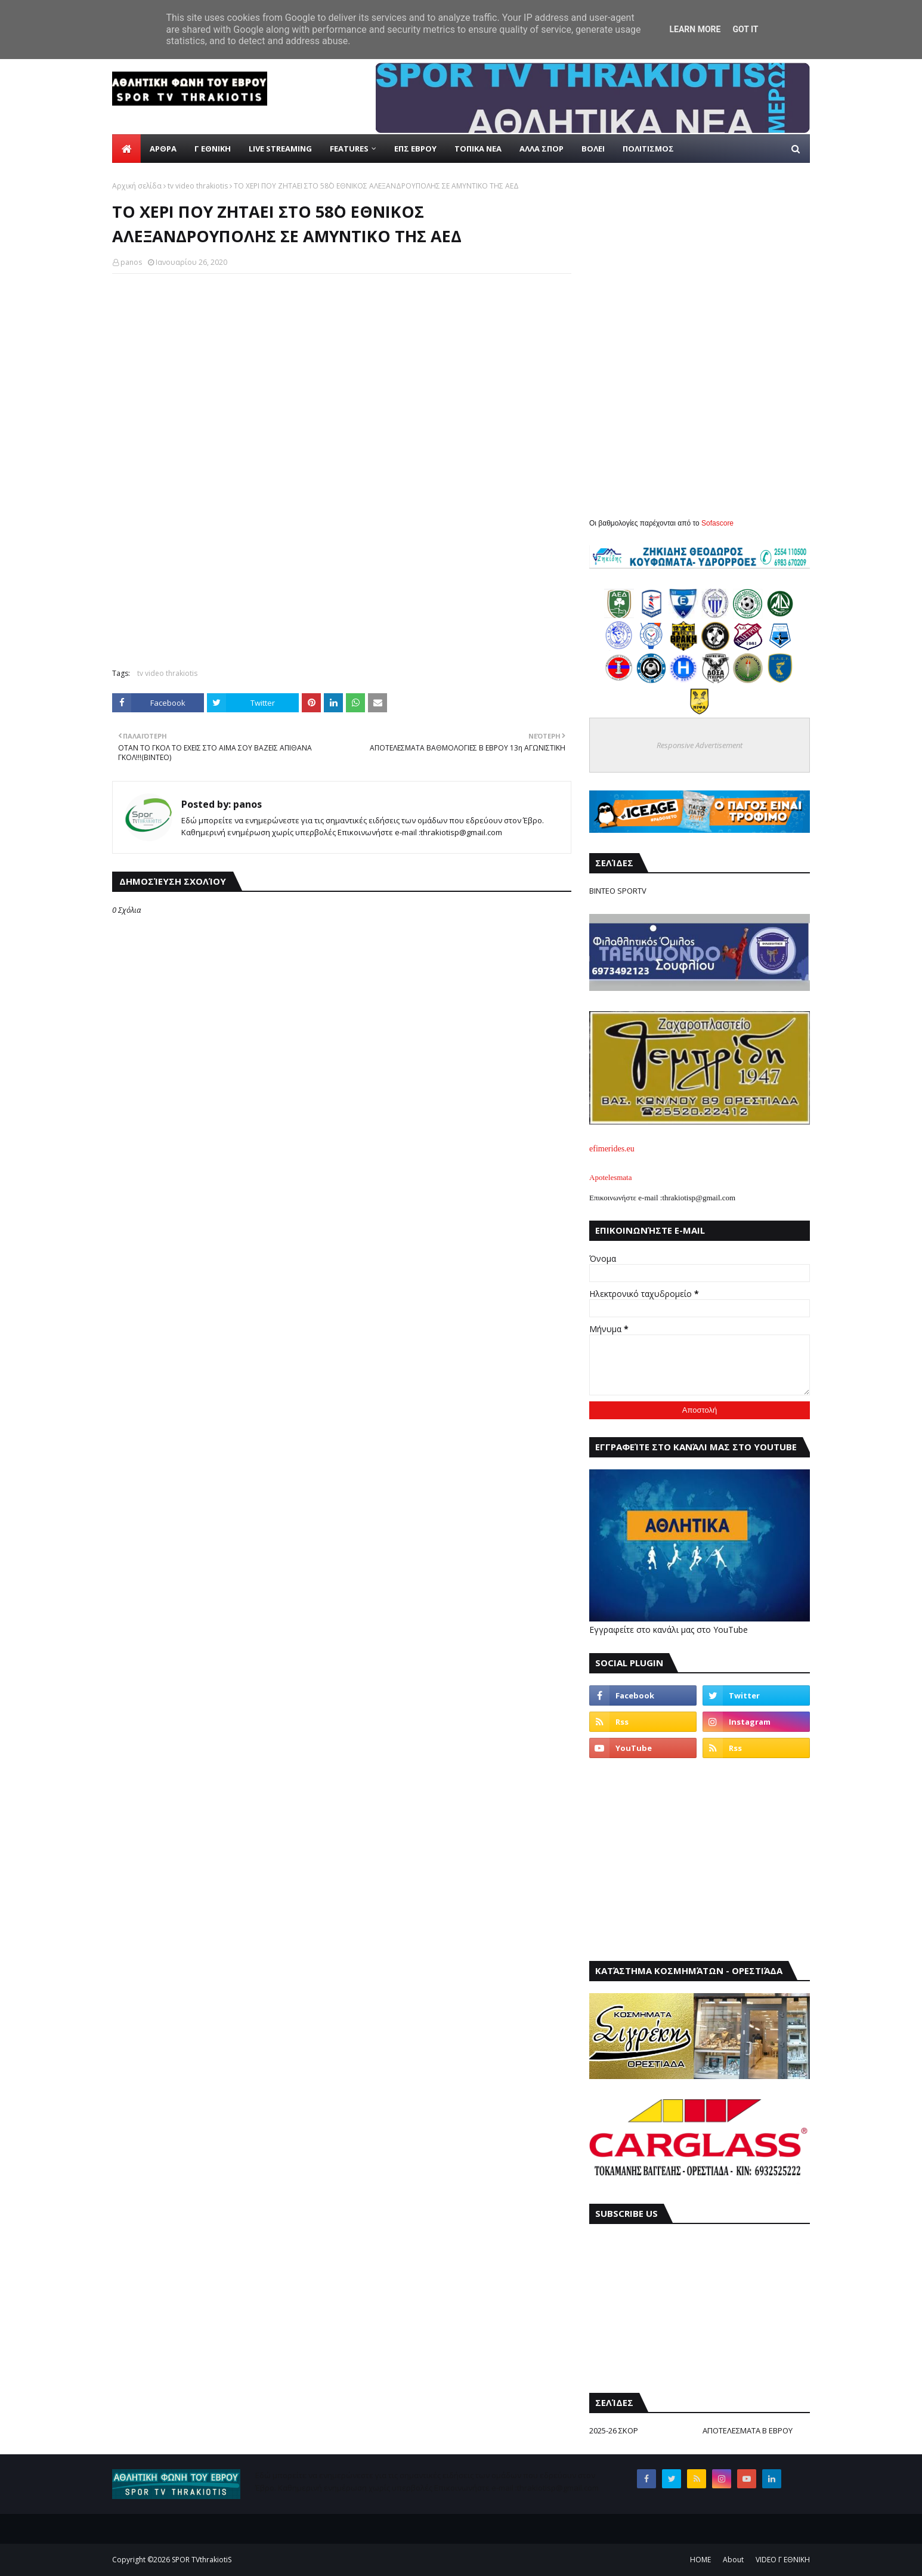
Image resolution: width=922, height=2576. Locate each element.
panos (131, 262)
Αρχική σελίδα (137, 186)
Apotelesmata (610, 1177)
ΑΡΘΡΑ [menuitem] (163, 148)
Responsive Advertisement (699, 745)
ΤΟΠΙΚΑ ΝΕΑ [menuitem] (478, 148)
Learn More (694, 29)
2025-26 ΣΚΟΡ (613, 2430)
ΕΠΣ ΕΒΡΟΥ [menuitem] (415, 148)
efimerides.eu (612, 1148)
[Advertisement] (341, 572)
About (733, 2560)
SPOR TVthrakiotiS (201, 2560)
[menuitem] (126, 148)
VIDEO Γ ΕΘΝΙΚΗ (783, 2560)
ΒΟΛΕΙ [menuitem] (593, 148)
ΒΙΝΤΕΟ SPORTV (617, 890)
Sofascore (717, 523)
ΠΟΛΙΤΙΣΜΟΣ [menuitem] (648, 148)
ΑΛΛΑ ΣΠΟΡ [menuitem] (541, 148)
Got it (745, 29)
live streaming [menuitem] (280, 148)
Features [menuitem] (349, 148)
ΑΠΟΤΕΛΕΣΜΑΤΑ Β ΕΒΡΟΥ (748, 2430)
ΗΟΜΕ (700, 2560)
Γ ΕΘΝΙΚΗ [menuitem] (212, 148)
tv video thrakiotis (198, 186)
